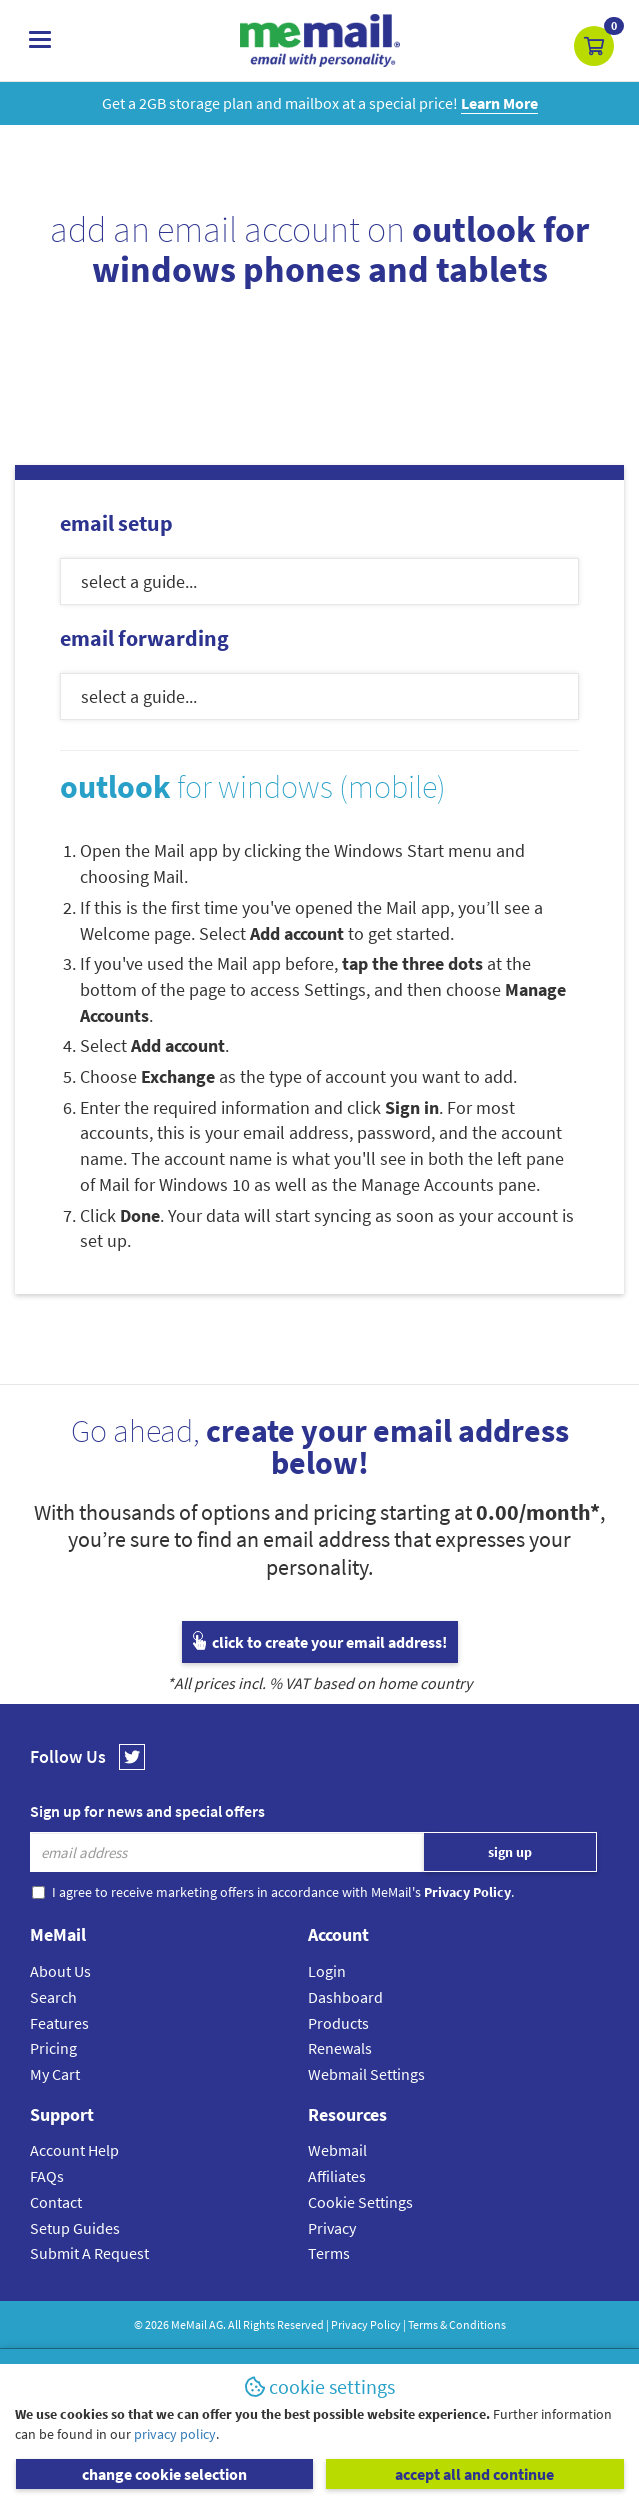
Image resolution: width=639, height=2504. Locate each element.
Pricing (53, 2048)
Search (53, 1997)
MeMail (189, 2324)
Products (338, 2023)
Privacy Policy (366, 2324)
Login (327, 1971)
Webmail (337, 2150)
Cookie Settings (360, 2202)
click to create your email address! (320, 1642)
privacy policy (175, 2434)
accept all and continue (474, 2474)
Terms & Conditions (457, 2324)
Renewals (340, 2048)
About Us (60, 1971)
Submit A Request (89, 2253)
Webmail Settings (366, 2074)
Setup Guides (75, 2228)
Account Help (74, 2150)
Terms (329, 2253)
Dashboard (345, 1997)
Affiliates (337, 2176)
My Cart (55, 2074)
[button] (594, 46)
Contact (56, 2202)
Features (59, 2023)
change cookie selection (164, 2474)
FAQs (47, 2176)
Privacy (332, 2228)
